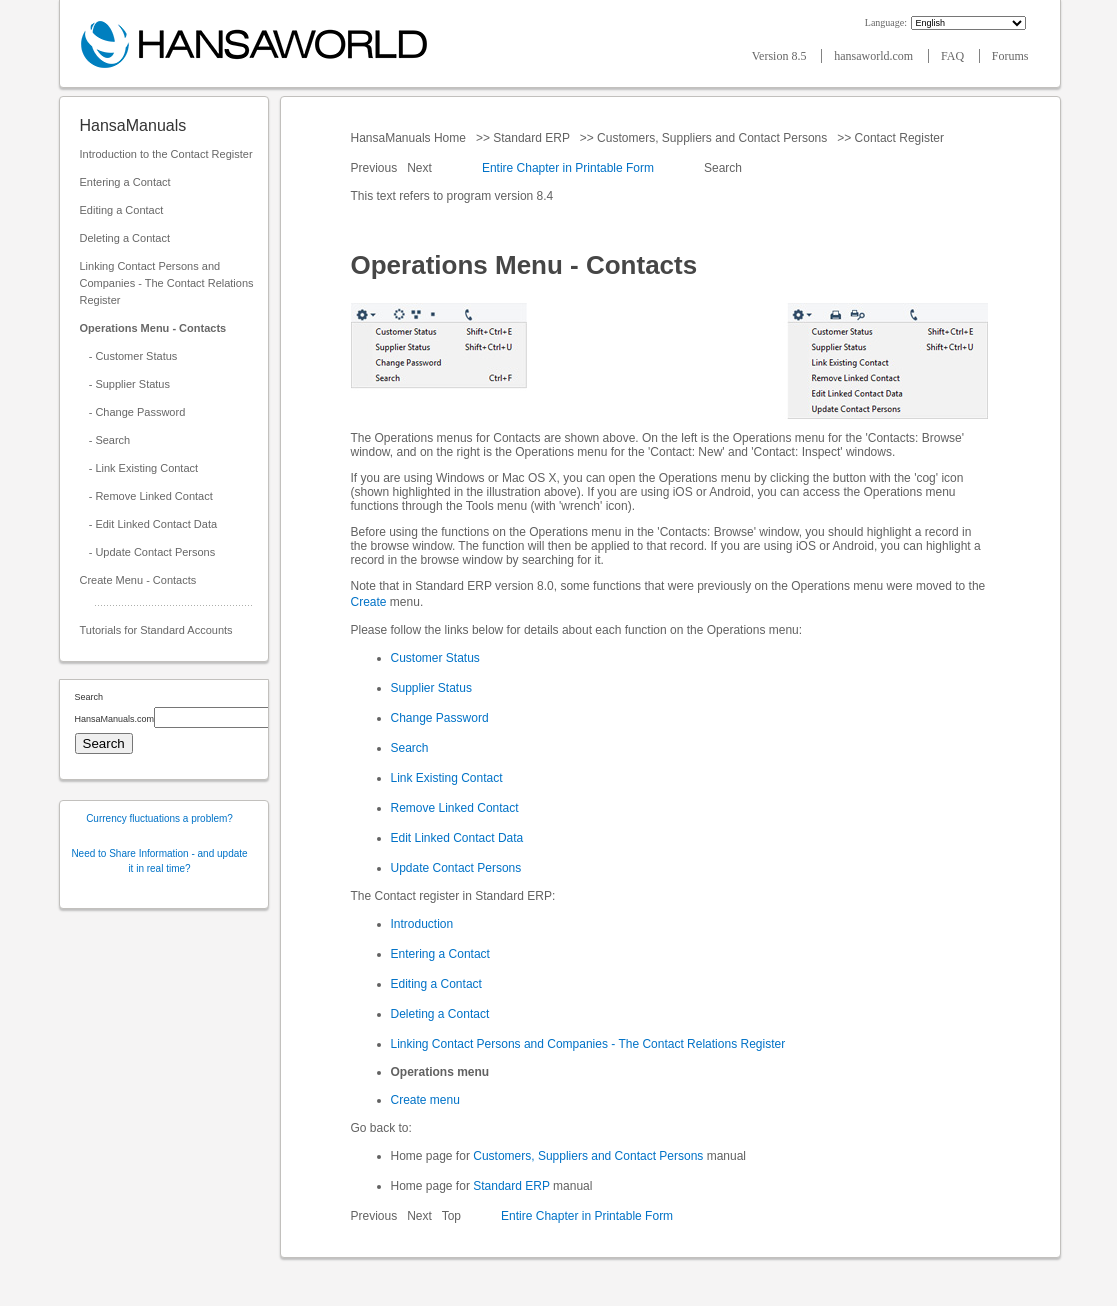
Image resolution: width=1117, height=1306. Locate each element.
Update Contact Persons (456, 868)
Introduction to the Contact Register (166, 154)
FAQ (954, 56)
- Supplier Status (125, 384)
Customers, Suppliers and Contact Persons (712, 138)
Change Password (440, 718)
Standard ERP (531, 138)
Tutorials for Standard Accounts (156, 630)
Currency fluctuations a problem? (159, 818)
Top (451, 1216)
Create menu (425, 1100)
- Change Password (133, 412)
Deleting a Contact (125, 238)
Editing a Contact (122, 210)
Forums (1010, 56)
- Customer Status (129, 356)
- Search (105, 440)
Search (723, 168)
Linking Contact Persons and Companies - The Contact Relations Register (167, 283)
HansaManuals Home (410, 138)
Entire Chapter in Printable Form (568, 168)
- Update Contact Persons (148, 552)
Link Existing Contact (447, 778)
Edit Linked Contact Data (457, 838)
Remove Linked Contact (455, 808)
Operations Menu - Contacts (153, 328)
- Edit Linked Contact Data (149, 524)
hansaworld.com (875, 56)
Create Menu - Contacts (138, 580)
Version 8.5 (781, 56)
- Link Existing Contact (139, 468)
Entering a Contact (125, 182)
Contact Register (899, 138)
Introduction (422, 924)
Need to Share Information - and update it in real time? (159, 861)
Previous (376, 168)
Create (369, 602)
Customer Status (435, 658)
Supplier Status (431, 688)
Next (421, 168)
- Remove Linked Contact (146, 496)
